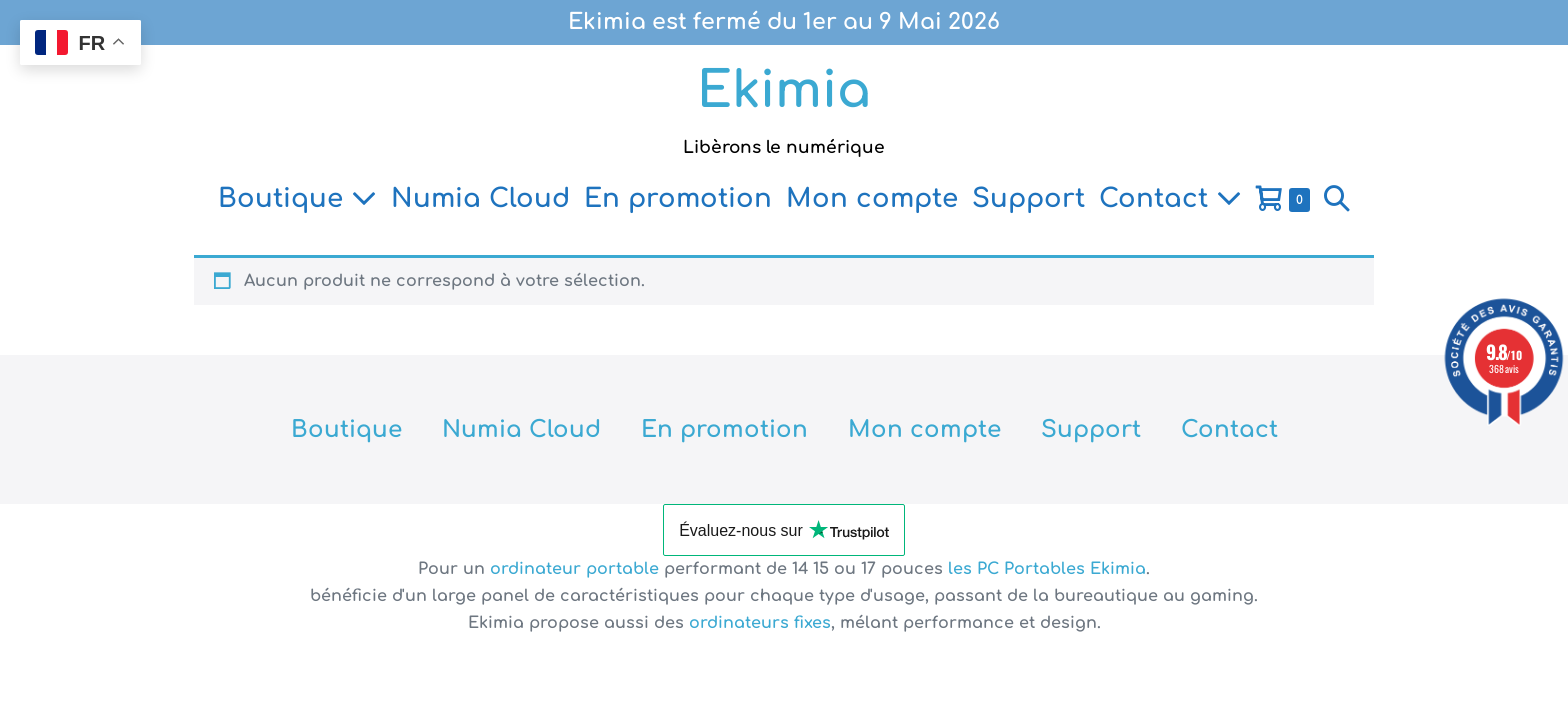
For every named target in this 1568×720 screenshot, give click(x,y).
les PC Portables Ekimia (1047, 569)
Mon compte (872, 198)
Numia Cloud (480, 198)
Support (1028, 198)
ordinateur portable (577, 569)
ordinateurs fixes (760, 623)
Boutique (297, 198)
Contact (1170, 198)
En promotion (678, 198)
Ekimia (784, 91)
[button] (1337, 199)
